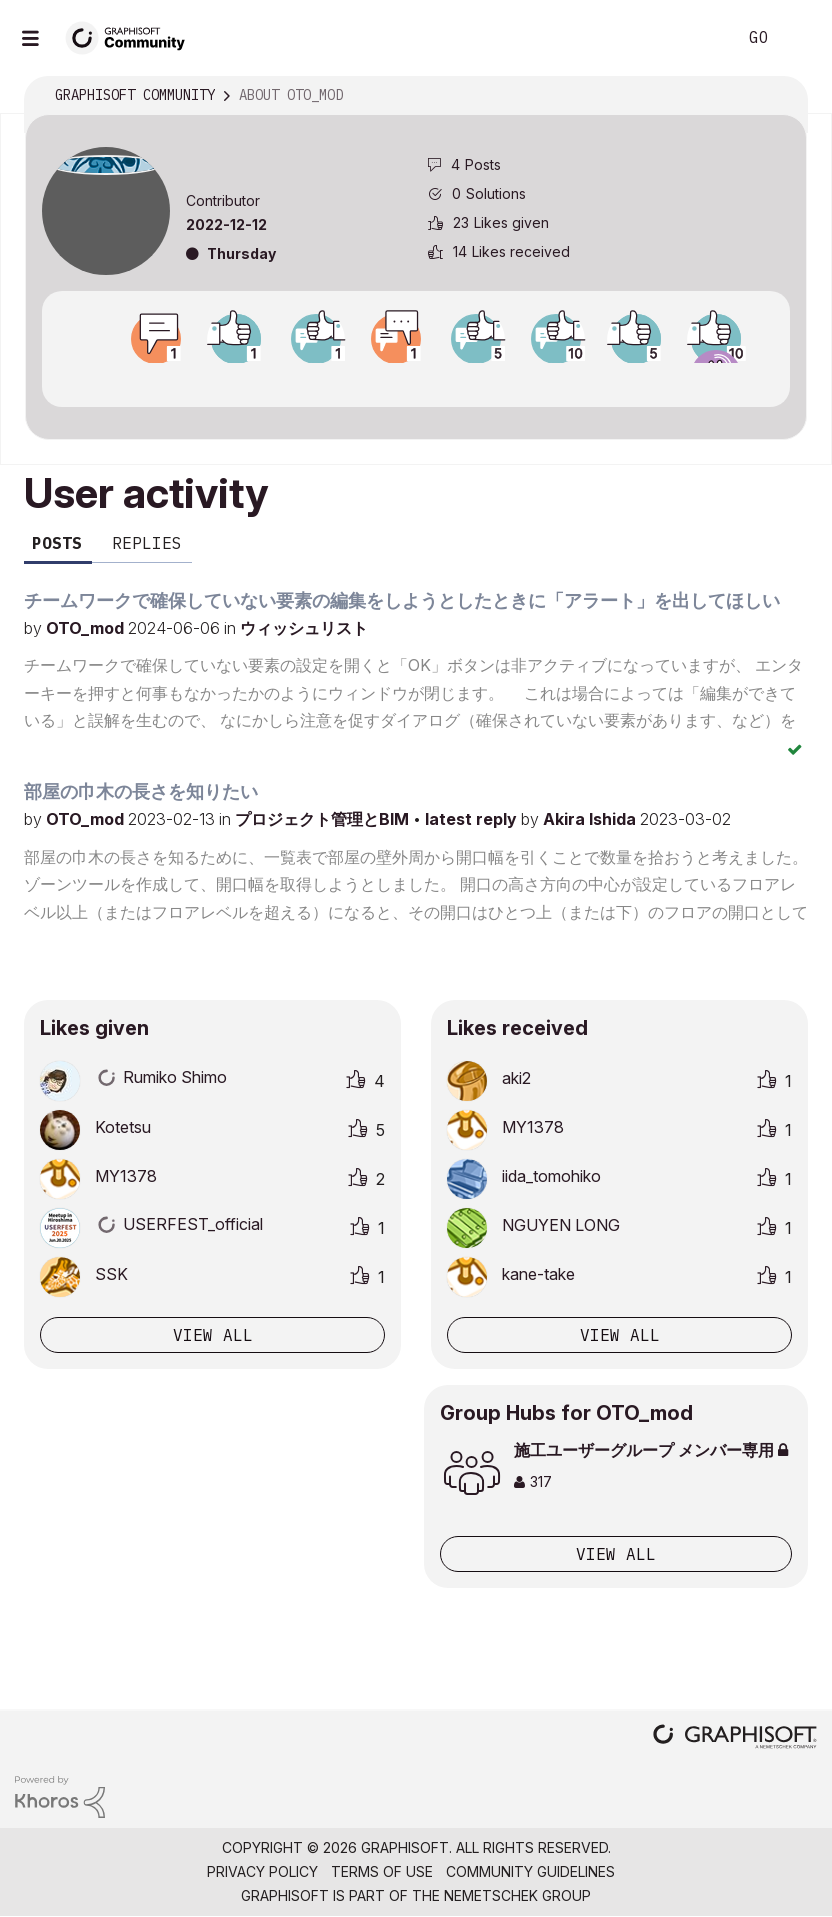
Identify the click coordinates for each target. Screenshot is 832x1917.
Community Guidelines (530, 1871)
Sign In (800, 38)
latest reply (473, 819)
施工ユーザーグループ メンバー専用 (651, 1450)
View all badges (416, 381)
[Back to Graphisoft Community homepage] (132, 36)
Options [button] (779, 96)
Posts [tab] (57, 543)
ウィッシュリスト (304, 628)
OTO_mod (87, 628)
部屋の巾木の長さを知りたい (141, 791)
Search (699, 38)
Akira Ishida (591, 819)
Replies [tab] (147, 543)
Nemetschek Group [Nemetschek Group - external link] (517, 1895)
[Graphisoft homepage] (735, 1738)
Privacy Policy (262, 1871)
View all (213, 1335)
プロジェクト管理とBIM (324, 819)
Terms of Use (382, 1871)
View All (616, 1554)
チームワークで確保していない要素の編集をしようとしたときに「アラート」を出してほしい (402, 600)
